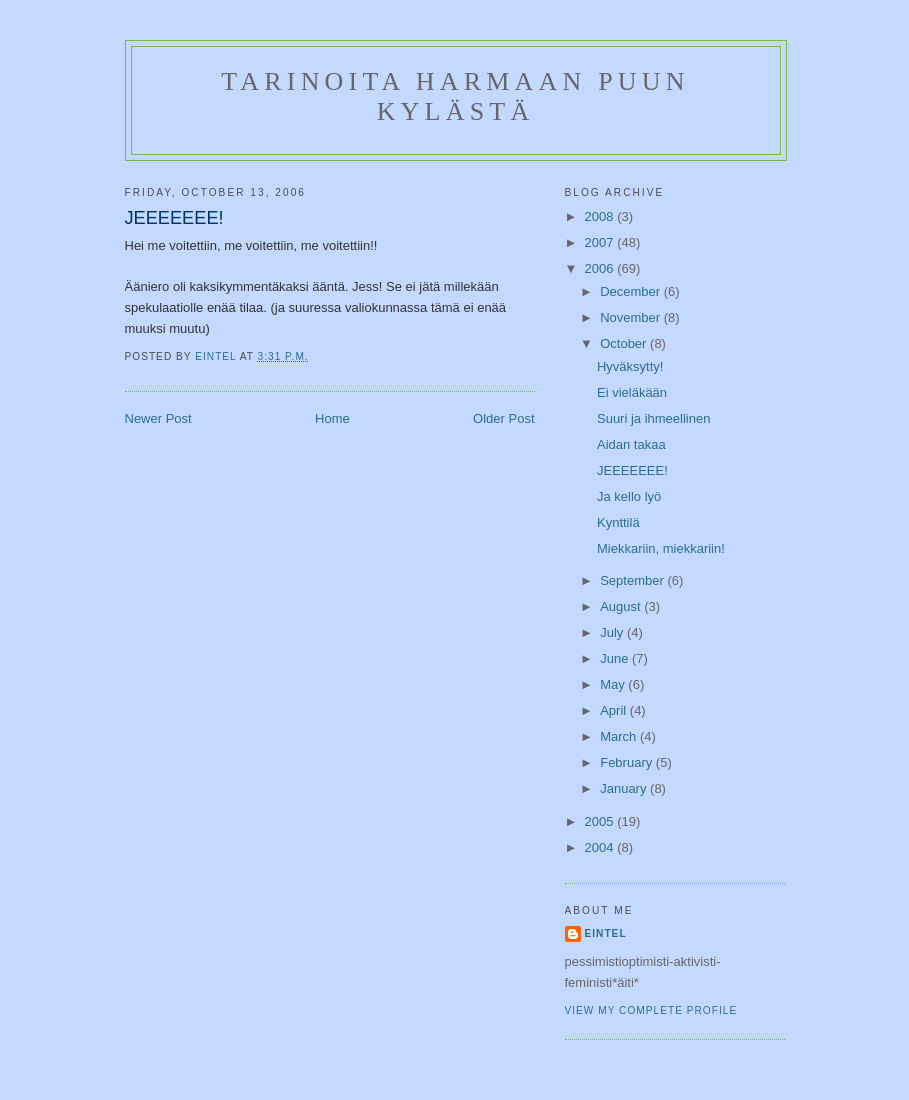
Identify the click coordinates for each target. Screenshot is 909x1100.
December (632, 291)
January (625, 788)
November (632, 317)
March (620, 736)
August (622, 606)
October (625, 343)
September (633, 580)
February (628, 762)
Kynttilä (618, 522)
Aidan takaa (631, 444)
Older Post (503, 418)
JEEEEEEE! (632, 470)
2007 (601, 242)
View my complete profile (651, 1010)
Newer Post (158, 418)
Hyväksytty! (630, 366)
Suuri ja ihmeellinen (653, 418)
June (616, 658)
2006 (601, 268)
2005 (601, 821)
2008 (601, 216)
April (615, 710)
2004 (601, 847)
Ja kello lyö (629, 496)
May (614, 684)
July (613, 632)
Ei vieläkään (632, 392)
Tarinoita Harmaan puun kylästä (455, 96)
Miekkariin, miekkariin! (661, 548)
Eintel (606, 933)
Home (332, 418)
